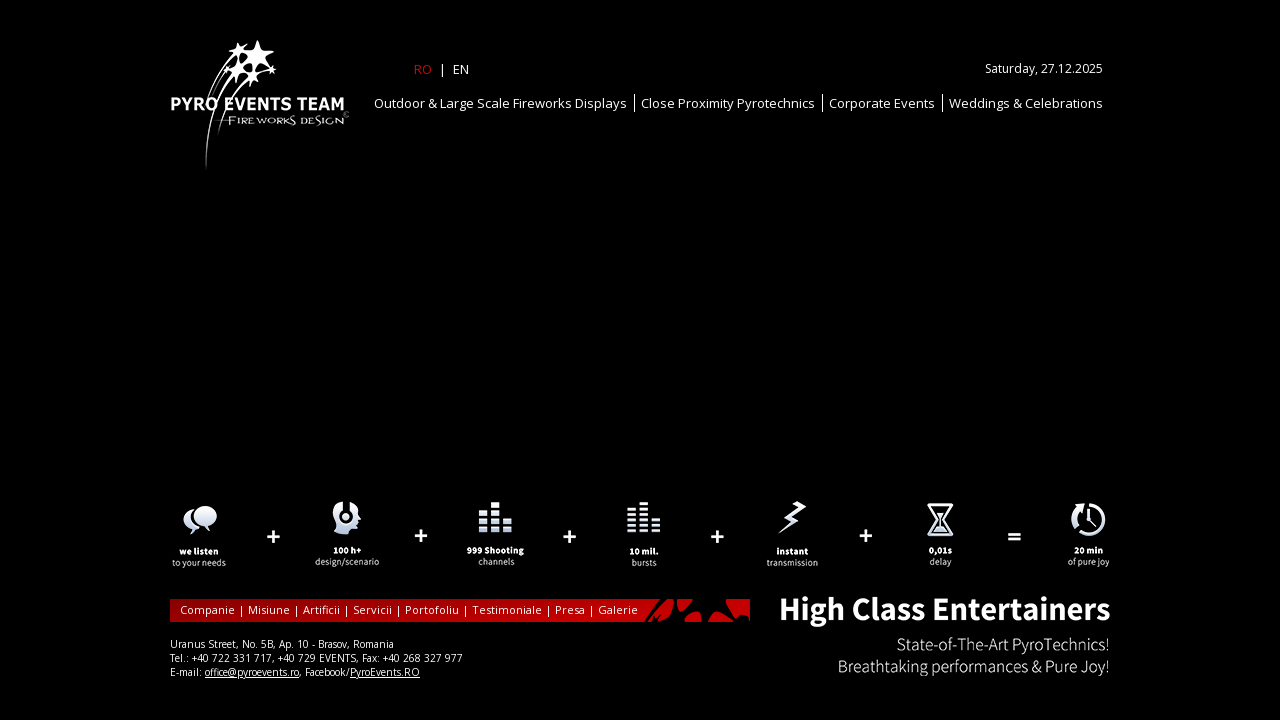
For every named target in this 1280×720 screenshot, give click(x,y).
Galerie (618, 609)
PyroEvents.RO (385, 672)
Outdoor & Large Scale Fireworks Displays (500, 103)
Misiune (269, 609)
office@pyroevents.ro (252, 672)
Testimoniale (507, 609)
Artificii (321, 609)
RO (423, 69)
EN (461, 69)
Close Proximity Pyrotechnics (728, 103)
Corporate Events (882, 103)
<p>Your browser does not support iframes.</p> (640, 525)
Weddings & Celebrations (1026, 103)
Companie (207, 609)
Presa (570, 609)
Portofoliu (432, 609)
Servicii (372, 609)
